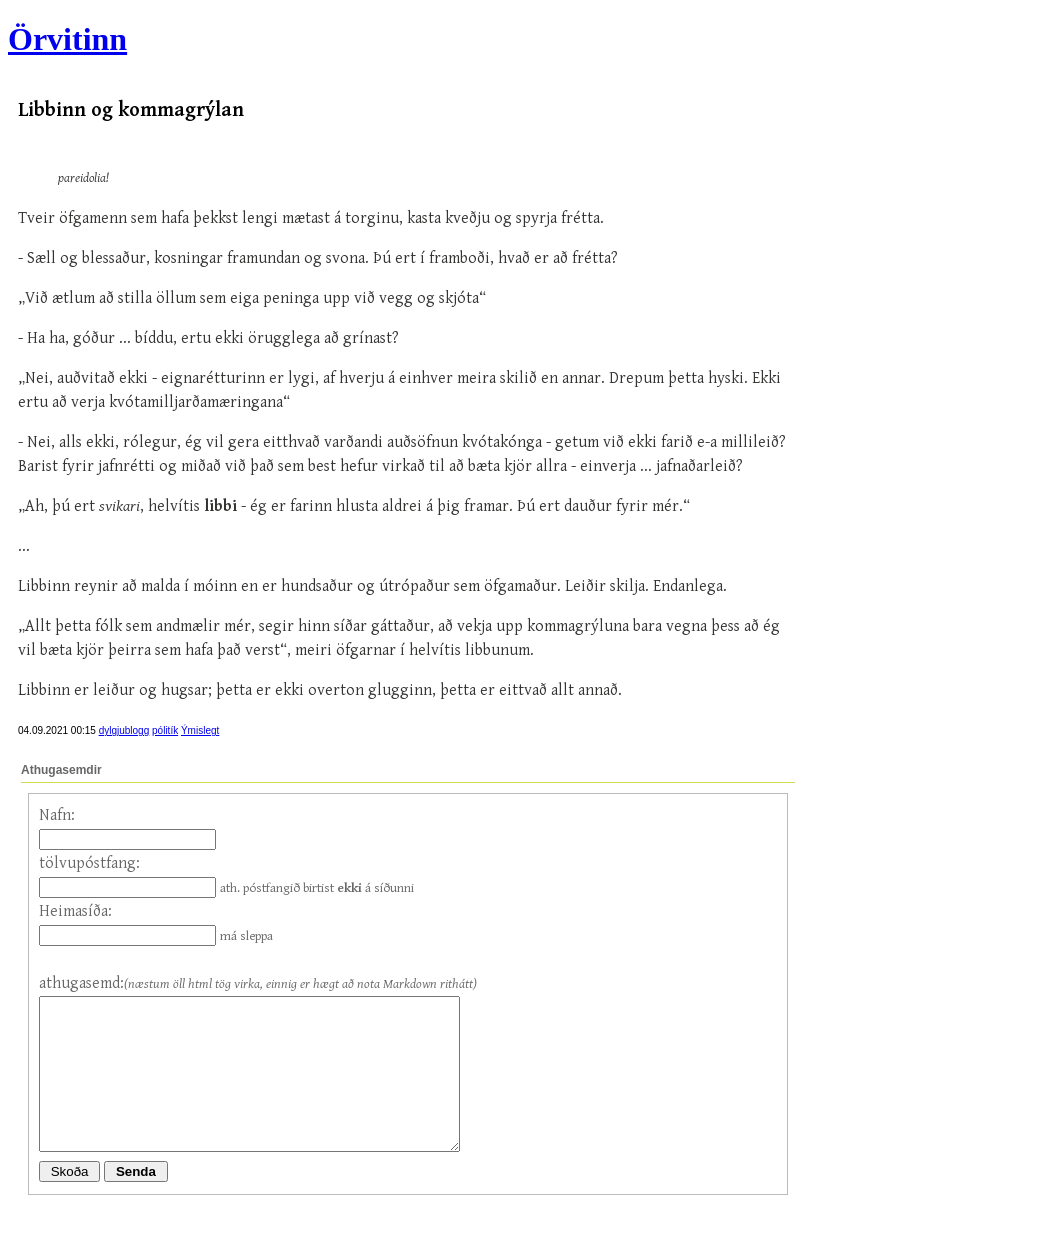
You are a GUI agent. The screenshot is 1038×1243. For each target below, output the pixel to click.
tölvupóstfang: (89, 863)
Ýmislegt (200, 730)
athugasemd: (81, 983)
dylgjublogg (124, 730)
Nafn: (57, 815)
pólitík (165, 730)
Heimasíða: (75, 911)
